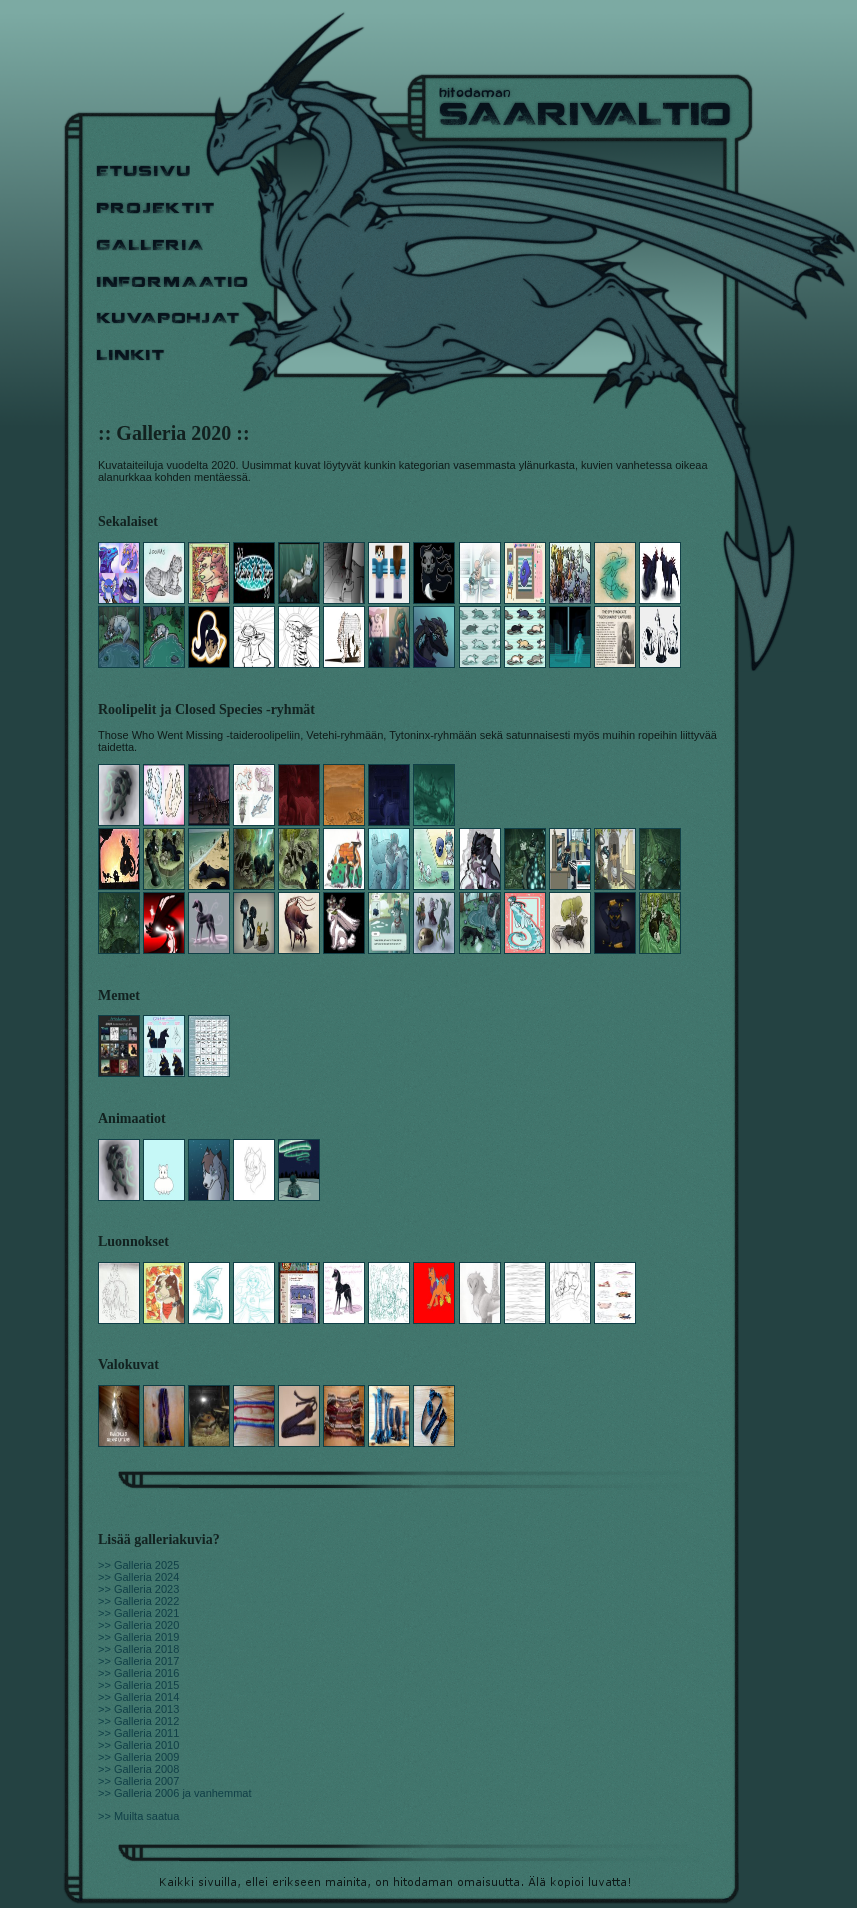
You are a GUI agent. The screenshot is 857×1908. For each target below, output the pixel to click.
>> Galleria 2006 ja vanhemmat (174, 1793)
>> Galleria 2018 (138, 1649)
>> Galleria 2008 (138, 1769)
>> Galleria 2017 (138, 1661)
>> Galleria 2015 (138, 1685)
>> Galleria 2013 (138, 1709)
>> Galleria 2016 (138, 1673)
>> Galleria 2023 (138, 1589)
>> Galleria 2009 (138, 1757)
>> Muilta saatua (138, 1816)
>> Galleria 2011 (138, 1733)
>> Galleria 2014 (138, 1697)
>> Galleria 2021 (138, 1613)
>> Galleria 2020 (138, 1625)
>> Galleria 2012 (138, 1721)
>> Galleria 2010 (138, 1745)
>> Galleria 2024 (138, 1577)
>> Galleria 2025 (138, 1565)
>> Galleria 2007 (138, 1781)
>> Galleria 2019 (138, 1637)
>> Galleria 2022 (138, 1601)
